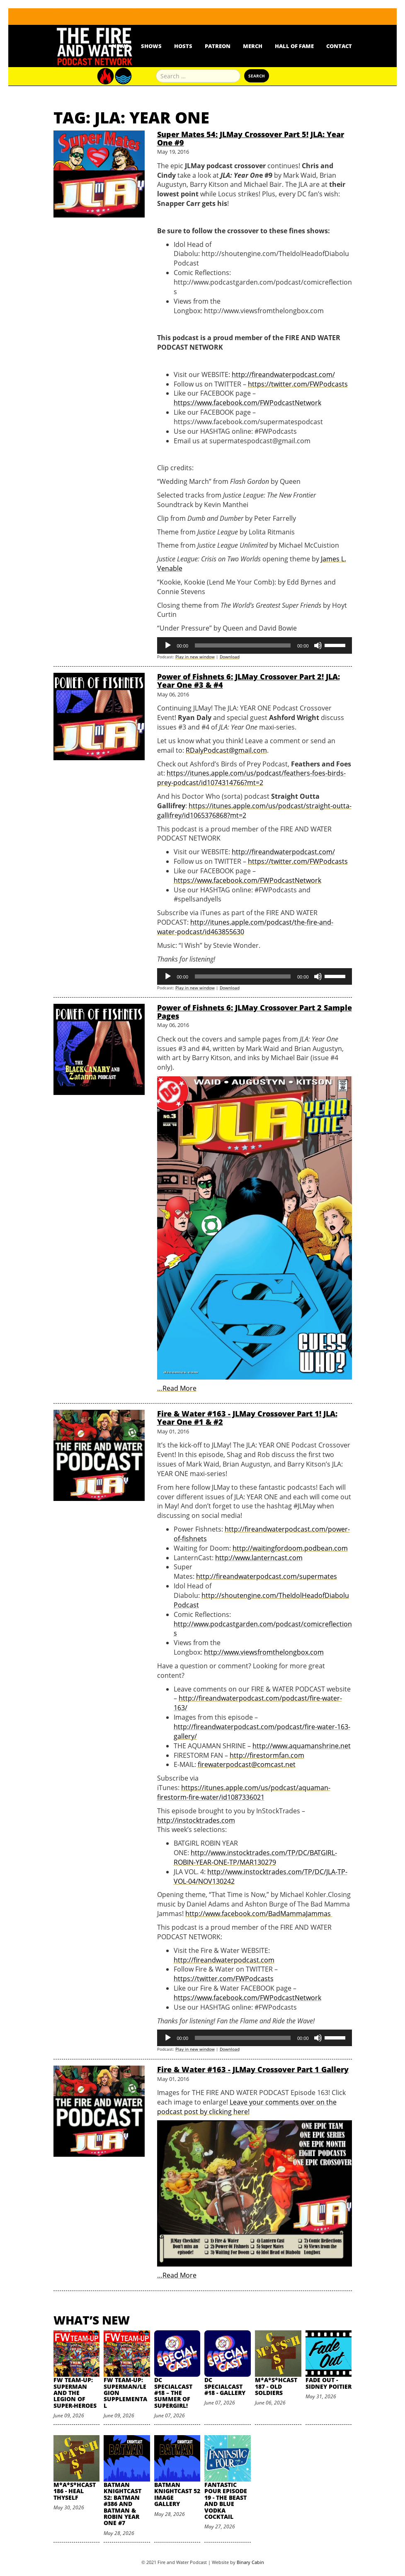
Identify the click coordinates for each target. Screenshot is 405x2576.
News (120, 46)
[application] (254, 645)
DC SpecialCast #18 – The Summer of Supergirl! (173, 2392)
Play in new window (195, 657)
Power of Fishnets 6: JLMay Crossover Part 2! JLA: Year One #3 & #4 (248, 681)
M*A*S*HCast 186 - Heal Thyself (74, 2491)
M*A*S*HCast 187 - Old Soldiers (276, 2386)
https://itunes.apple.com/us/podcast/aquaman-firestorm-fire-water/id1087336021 (243, 1792)
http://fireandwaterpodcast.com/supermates (266, 1576)
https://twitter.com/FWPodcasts (298, 384)
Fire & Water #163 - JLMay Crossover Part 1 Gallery (253, 2069)
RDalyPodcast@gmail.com (226, 750)
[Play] (168, 645)
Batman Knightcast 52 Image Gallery (177, 2494)
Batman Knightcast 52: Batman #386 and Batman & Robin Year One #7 (122, 2504)
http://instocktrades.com (196, 1820)
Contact (339, 46)
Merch (252, 46)
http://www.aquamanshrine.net (301, 1745)
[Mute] (318, 645)
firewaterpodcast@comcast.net (247, 1764)
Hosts (183, 46)
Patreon (217, 46)
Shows (151, 46)
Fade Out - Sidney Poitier (329, 2383)
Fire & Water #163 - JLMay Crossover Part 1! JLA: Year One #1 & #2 (247, 1418)
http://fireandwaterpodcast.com (224, 1960)
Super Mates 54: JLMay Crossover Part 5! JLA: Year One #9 (250, 138)
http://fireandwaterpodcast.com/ (283, 374)
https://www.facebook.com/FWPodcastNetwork (247, 402)
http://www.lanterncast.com (259, 1557)
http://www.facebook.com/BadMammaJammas (258, 1913)
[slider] (243, 645)
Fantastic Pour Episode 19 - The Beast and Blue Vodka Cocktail (225, 2500)
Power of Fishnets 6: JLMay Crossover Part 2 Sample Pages (254, 1012)
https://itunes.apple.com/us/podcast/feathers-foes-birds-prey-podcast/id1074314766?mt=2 (251, 777)
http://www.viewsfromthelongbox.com (264, 1652)
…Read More (176, 1388)
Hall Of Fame (294, 46)
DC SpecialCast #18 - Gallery (224, 2386)
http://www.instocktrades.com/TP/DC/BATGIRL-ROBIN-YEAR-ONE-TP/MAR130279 (255, 1857)
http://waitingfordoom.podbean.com (290, 1548)
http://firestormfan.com (267, 1755)
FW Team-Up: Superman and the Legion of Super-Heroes (75, 2392)
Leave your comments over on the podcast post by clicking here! (247, 2107)
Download (230, 657)
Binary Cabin (250, 2562)
